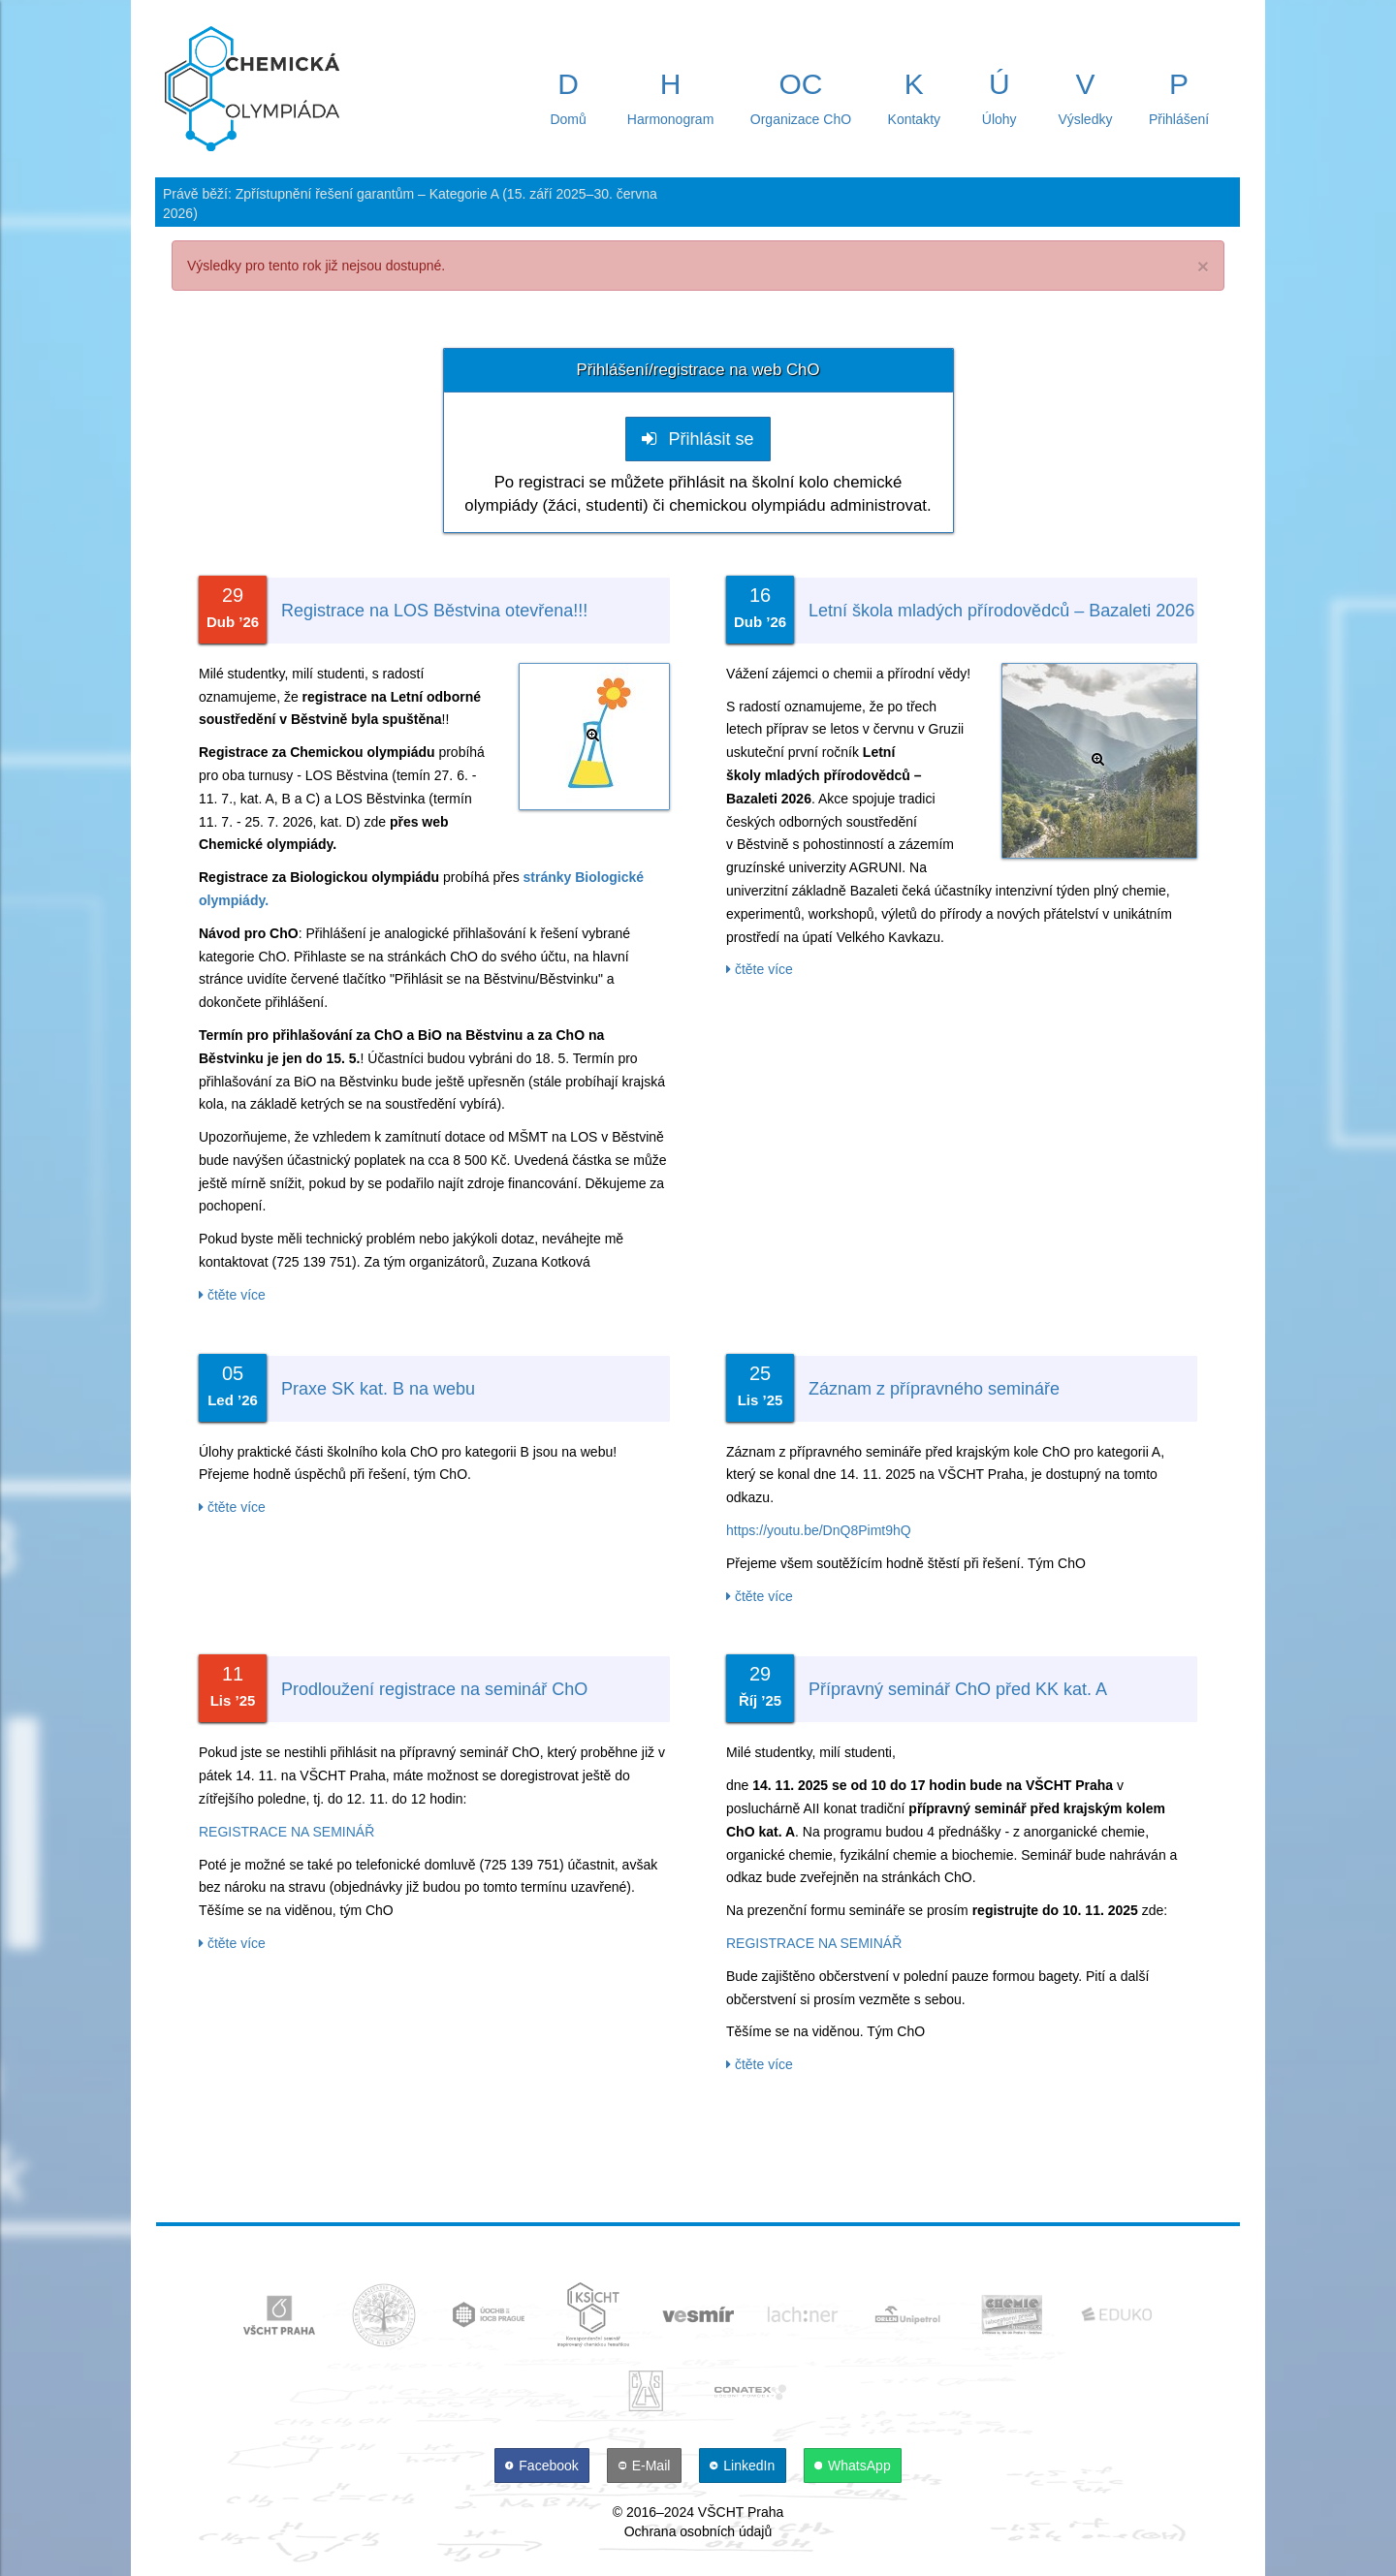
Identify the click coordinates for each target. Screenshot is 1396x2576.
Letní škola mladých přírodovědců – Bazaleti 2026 (1001, 610)
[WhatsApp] (853, 2465)
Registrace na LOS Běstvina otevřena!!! (434, 610)
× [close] (1203, 266)
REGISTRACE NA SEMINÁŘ (286, 1831)
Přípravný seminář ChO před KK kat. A (958, 1689)
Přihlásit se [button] (697, 439)
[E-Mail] (646, 2465)
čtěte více (232, 1295)
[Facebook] (544, 2465)
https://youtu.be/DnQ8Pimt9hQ (818, 1530)
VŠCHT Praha (740, 2512)
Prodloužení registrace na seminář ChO (434, 1689)
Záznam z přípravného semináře (934, 1388)
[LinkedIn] (744, 2465)
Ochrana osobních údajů (698, 2531)
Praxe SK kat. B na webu (378, 1388)
